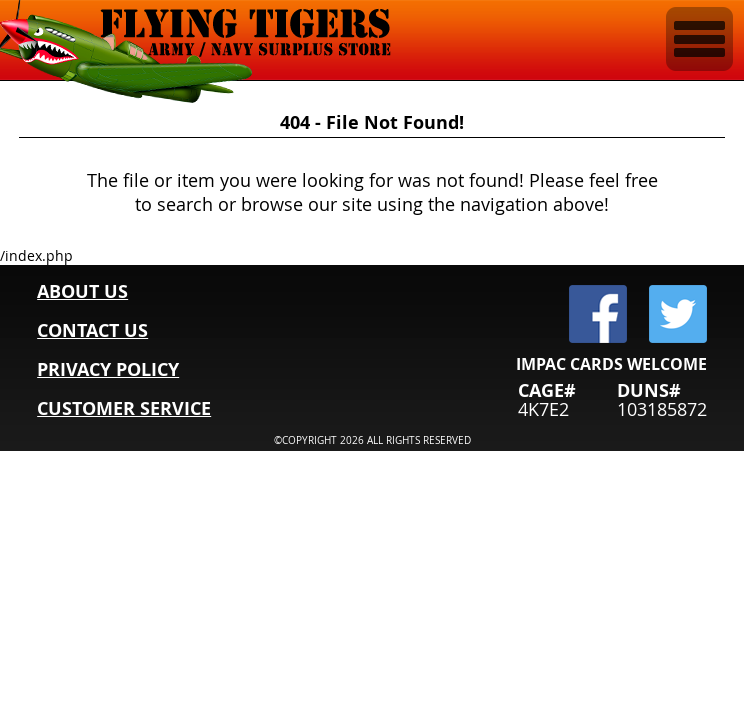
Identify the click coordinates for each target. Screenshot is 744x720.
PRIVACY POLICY (108, 369)
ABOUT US (82, 291)
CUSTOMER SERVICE (124, 408)
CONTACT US (92, 330)
